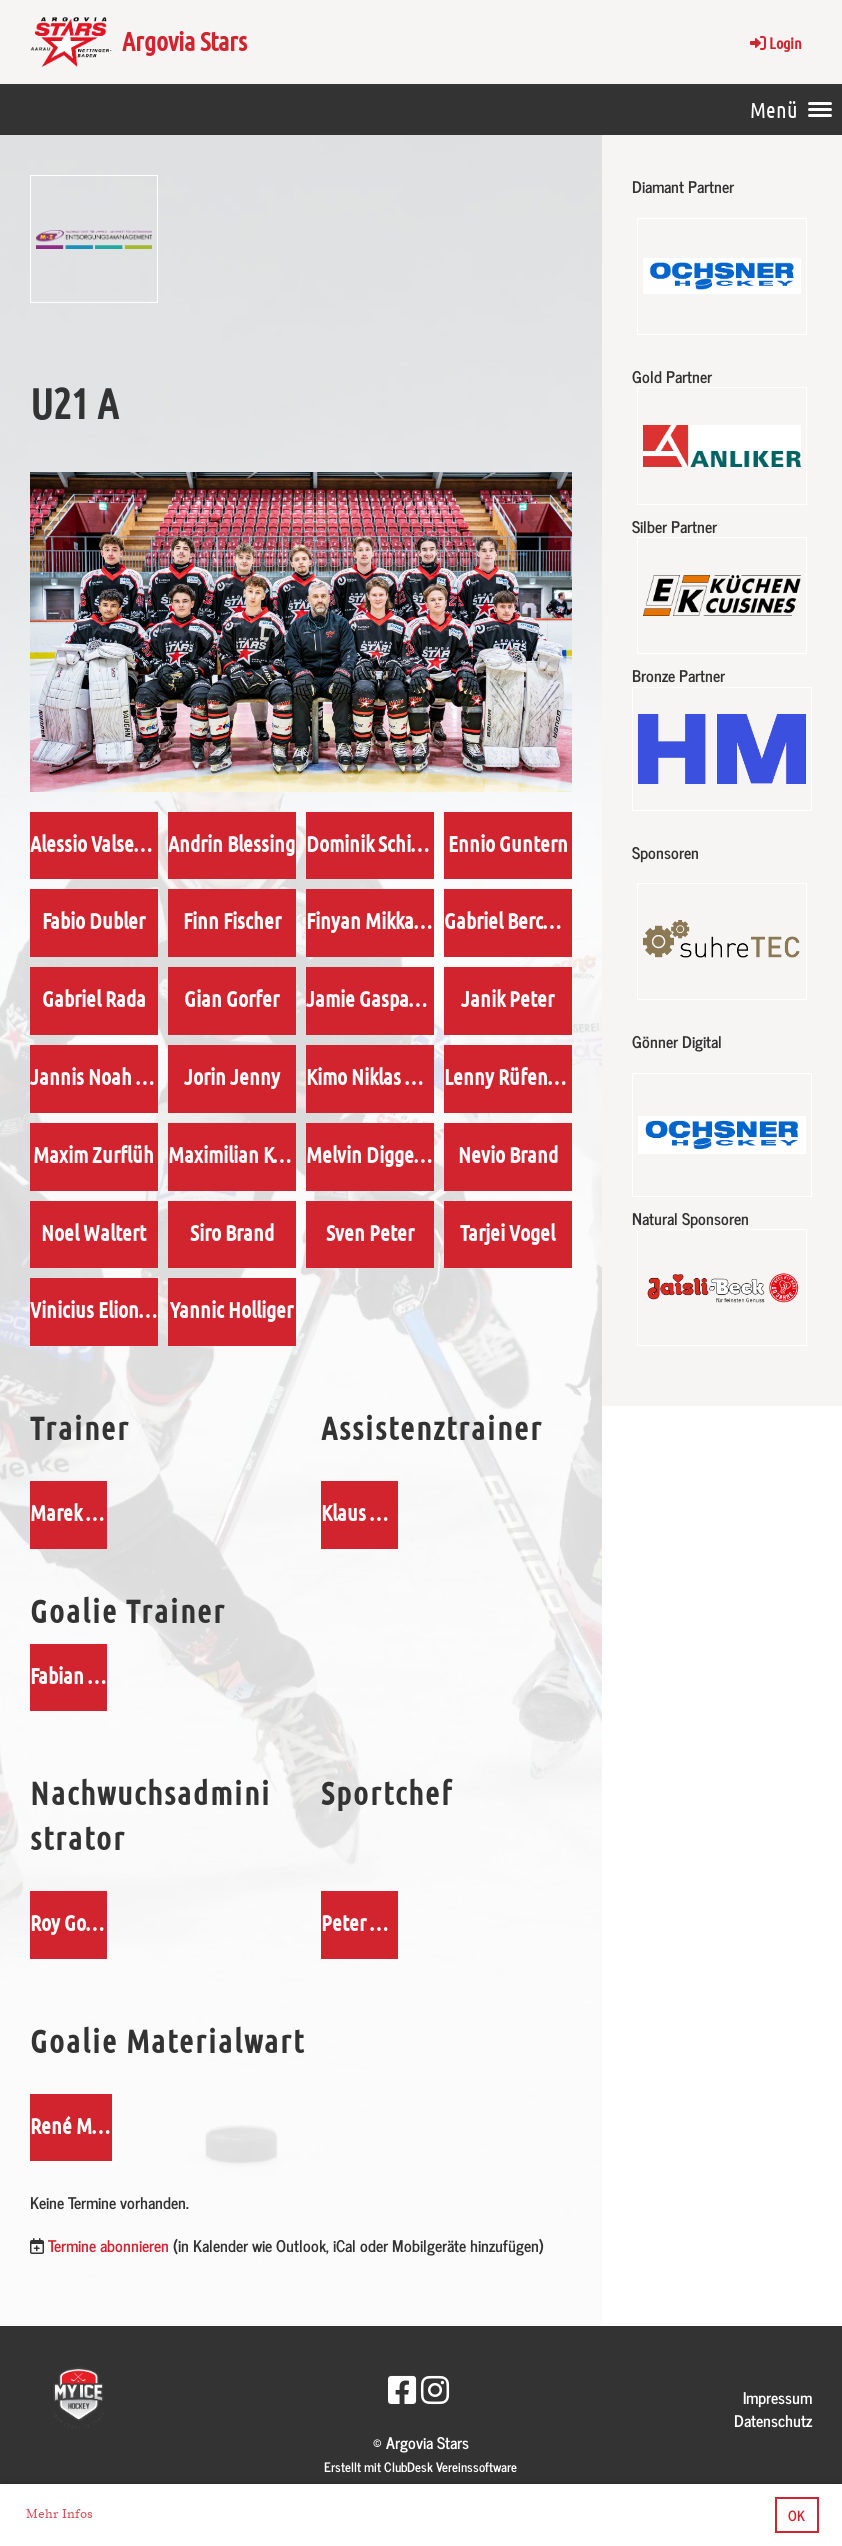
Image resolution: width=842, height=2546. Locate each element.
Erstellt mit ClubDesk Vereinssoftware (420, 2466)
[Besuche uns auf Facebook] (402, 2388)
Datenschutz (773, 2420)
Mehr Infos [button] (59, 2514)
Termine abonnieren (108, 2245)
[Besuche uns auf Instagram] (435, 2388)
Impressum (777, 2397)
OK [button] (796, 2515)
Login (774, 42)
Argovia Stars (184, 40)
